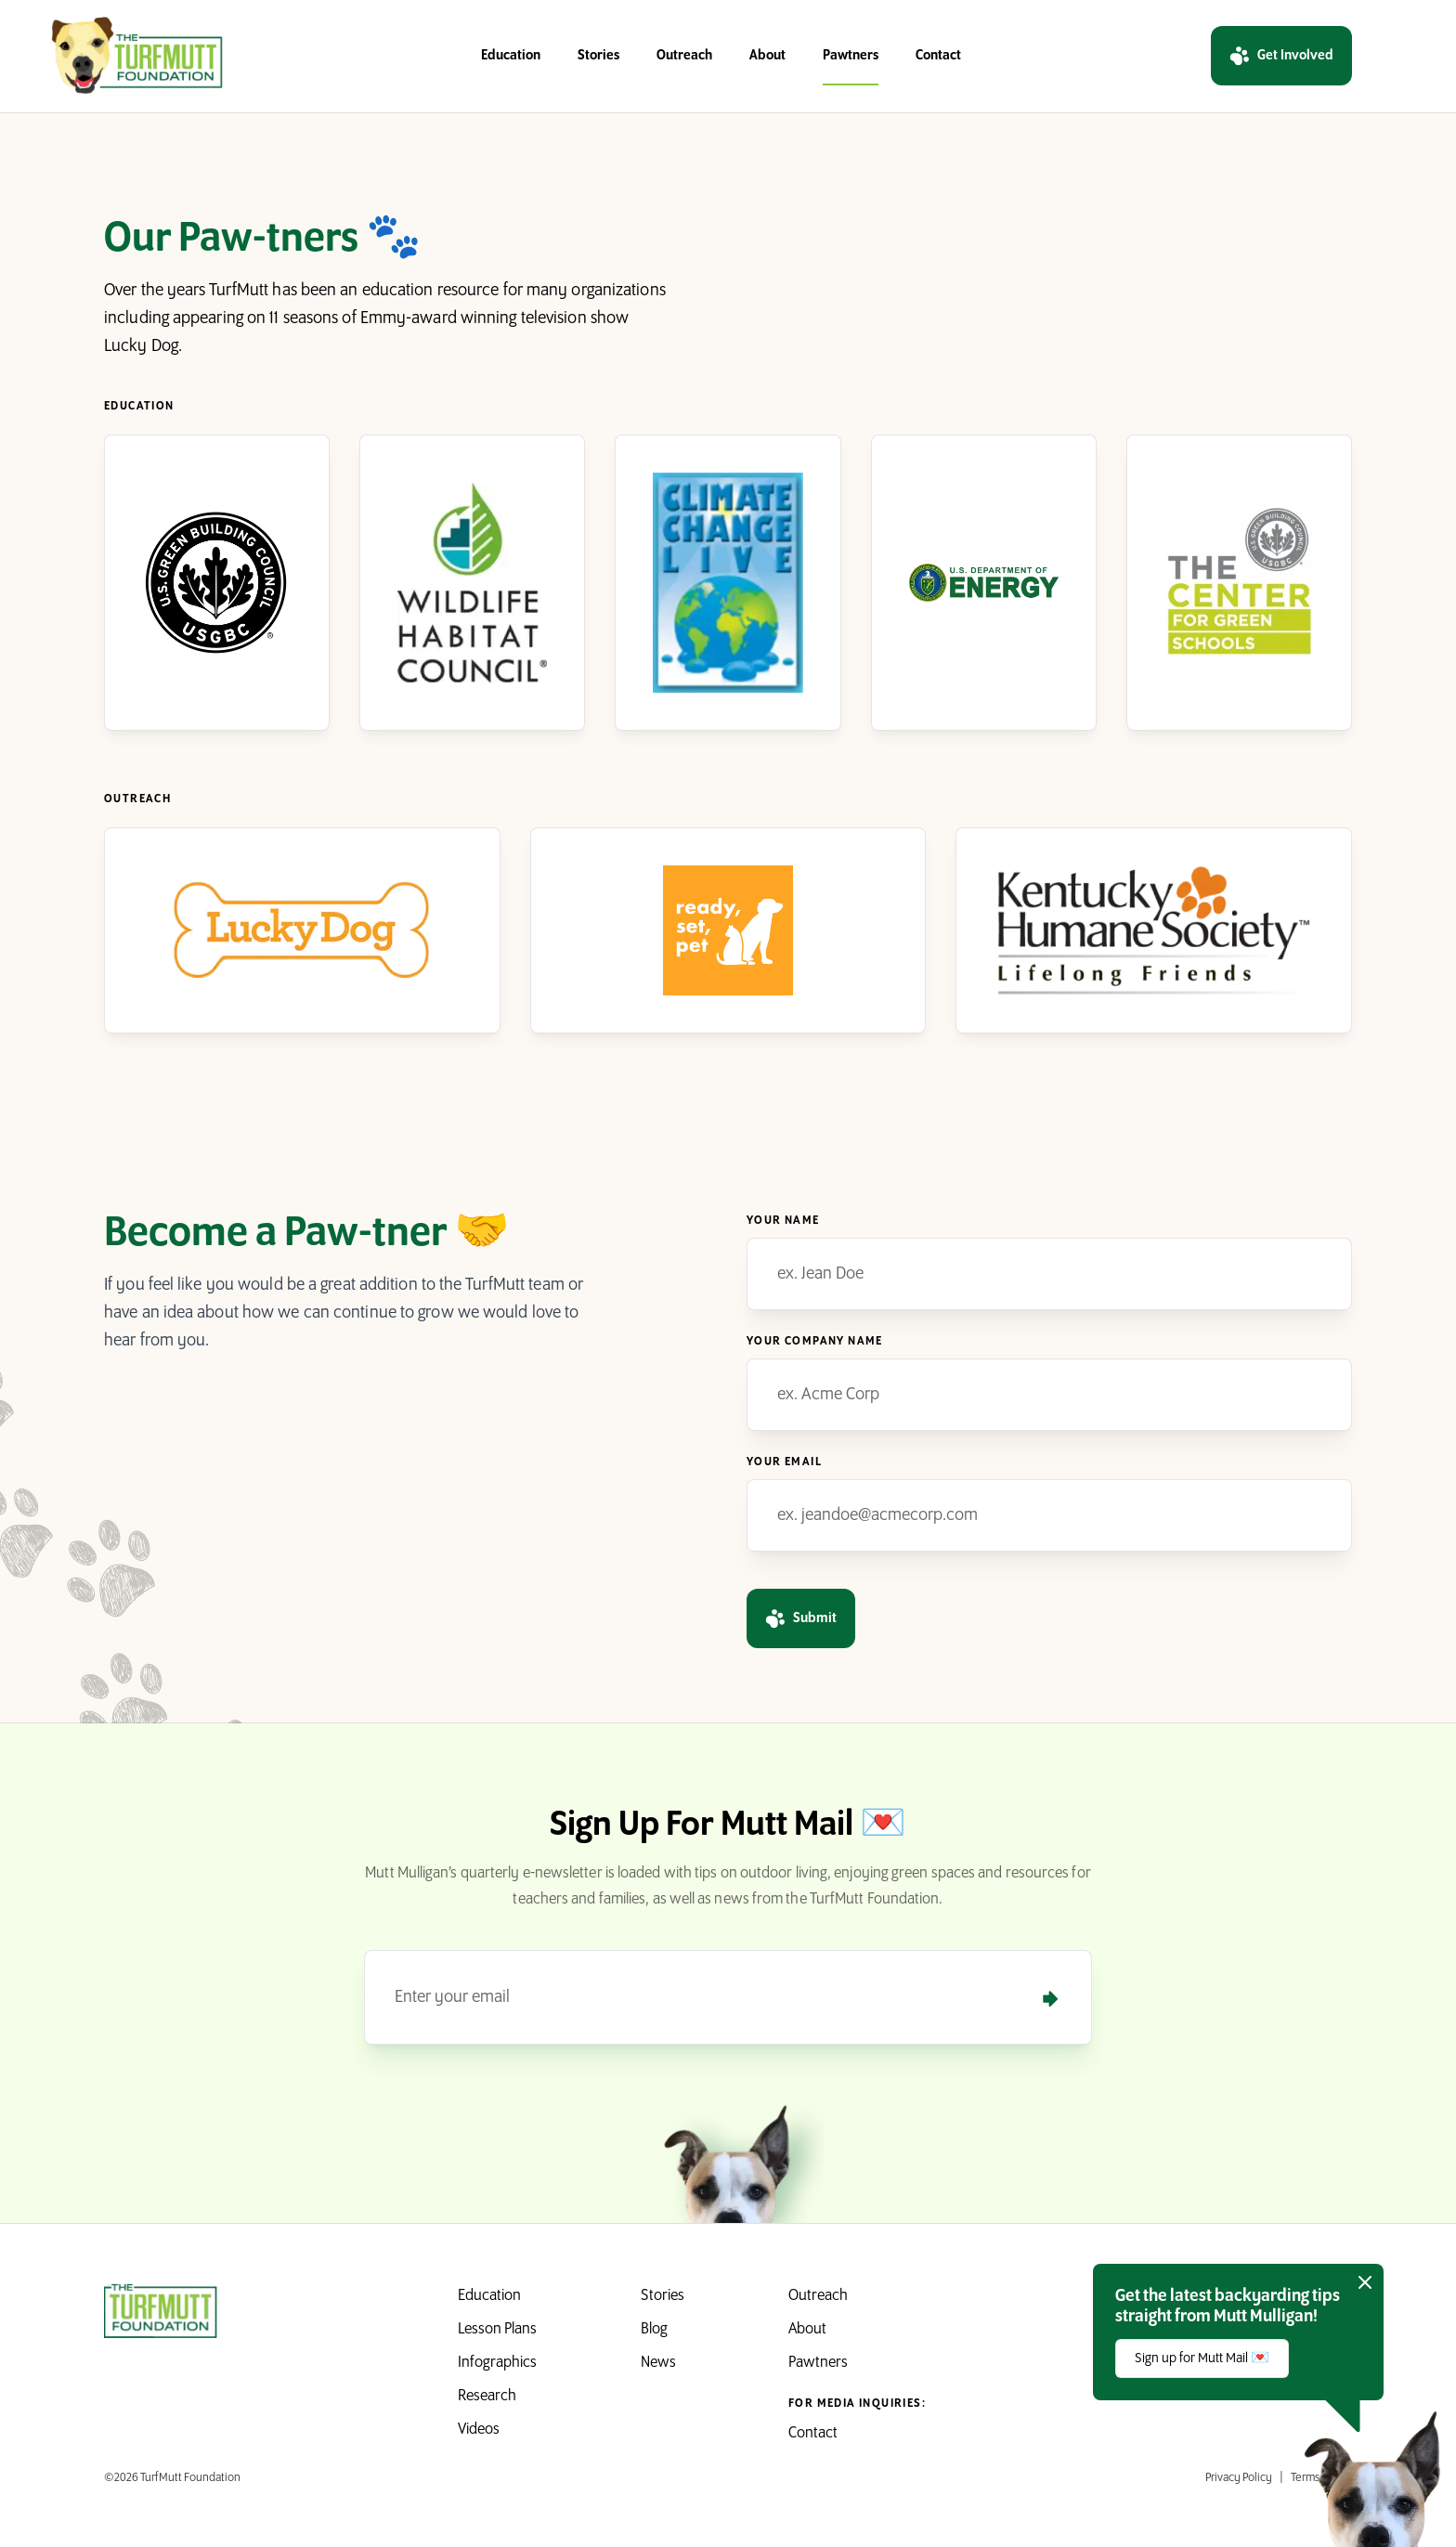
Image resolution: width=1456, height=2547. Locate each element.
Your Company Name (815, 1341)
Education (510, 55)
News (658, 2363)
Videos (479, 2429)
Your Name (783, 1221)
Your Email (784, 1462)
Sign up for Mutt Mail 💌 (1202, 2358)
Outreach (684, 55)
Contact (938, 55)
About (767, 55)
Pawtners (850, 55)
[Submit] (1050, 1999)
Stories (598, 55)
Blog (654, 2329)
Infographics (497, 2363)
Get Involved (1281, 55)
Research (487, 2396)
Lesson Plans (497, 2329)
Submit (801, 1618)
